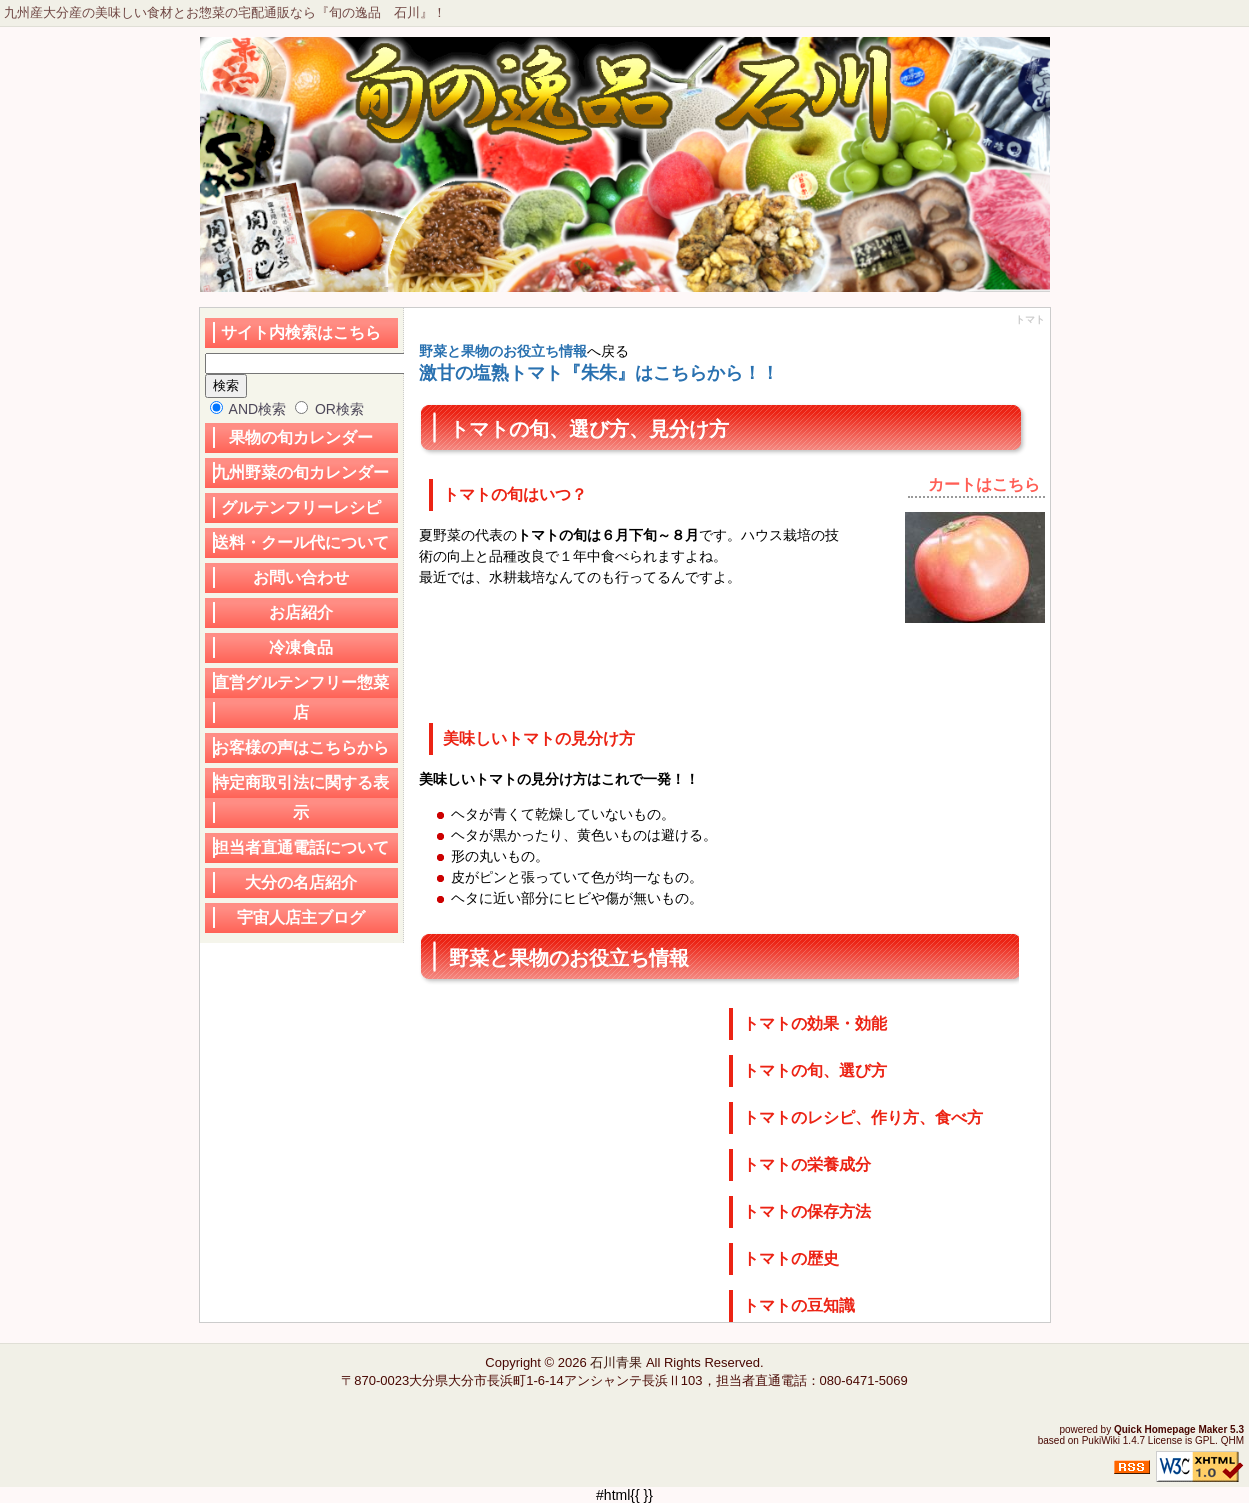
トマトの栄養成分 (807, 1164)
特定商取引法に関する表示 (301, 797)
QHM (1232, 1440)
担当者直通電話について (301, 847)
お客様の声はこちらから (301, 747)
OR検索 (329, 409)
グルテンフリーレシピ (301, 507)
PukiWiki (1101, 1440)
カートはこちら (984, 484)
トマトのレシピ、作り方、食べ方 (863, 1117)
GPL (1205, 1440)
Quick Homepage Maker (1170, 1429)
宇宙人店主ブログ (301, 917)
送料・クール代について (301, 542)
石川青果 (616, 1362)
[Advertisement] (579, 652)
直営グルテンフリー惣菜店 (301, 697)
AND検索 (248, 409)
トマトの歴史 (791, 1258)
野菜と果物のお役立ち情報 (503, 351)
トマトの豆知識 (799, 1305)
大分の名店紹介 (301, 882)
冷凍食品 (301, 647)
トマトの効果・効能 (815, 1023)
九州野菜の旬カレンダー (301, 472)
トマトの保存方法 (807, 1211)
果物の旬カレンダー (301, 437)
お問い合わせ (301, 577)
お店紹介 (301, 612)
